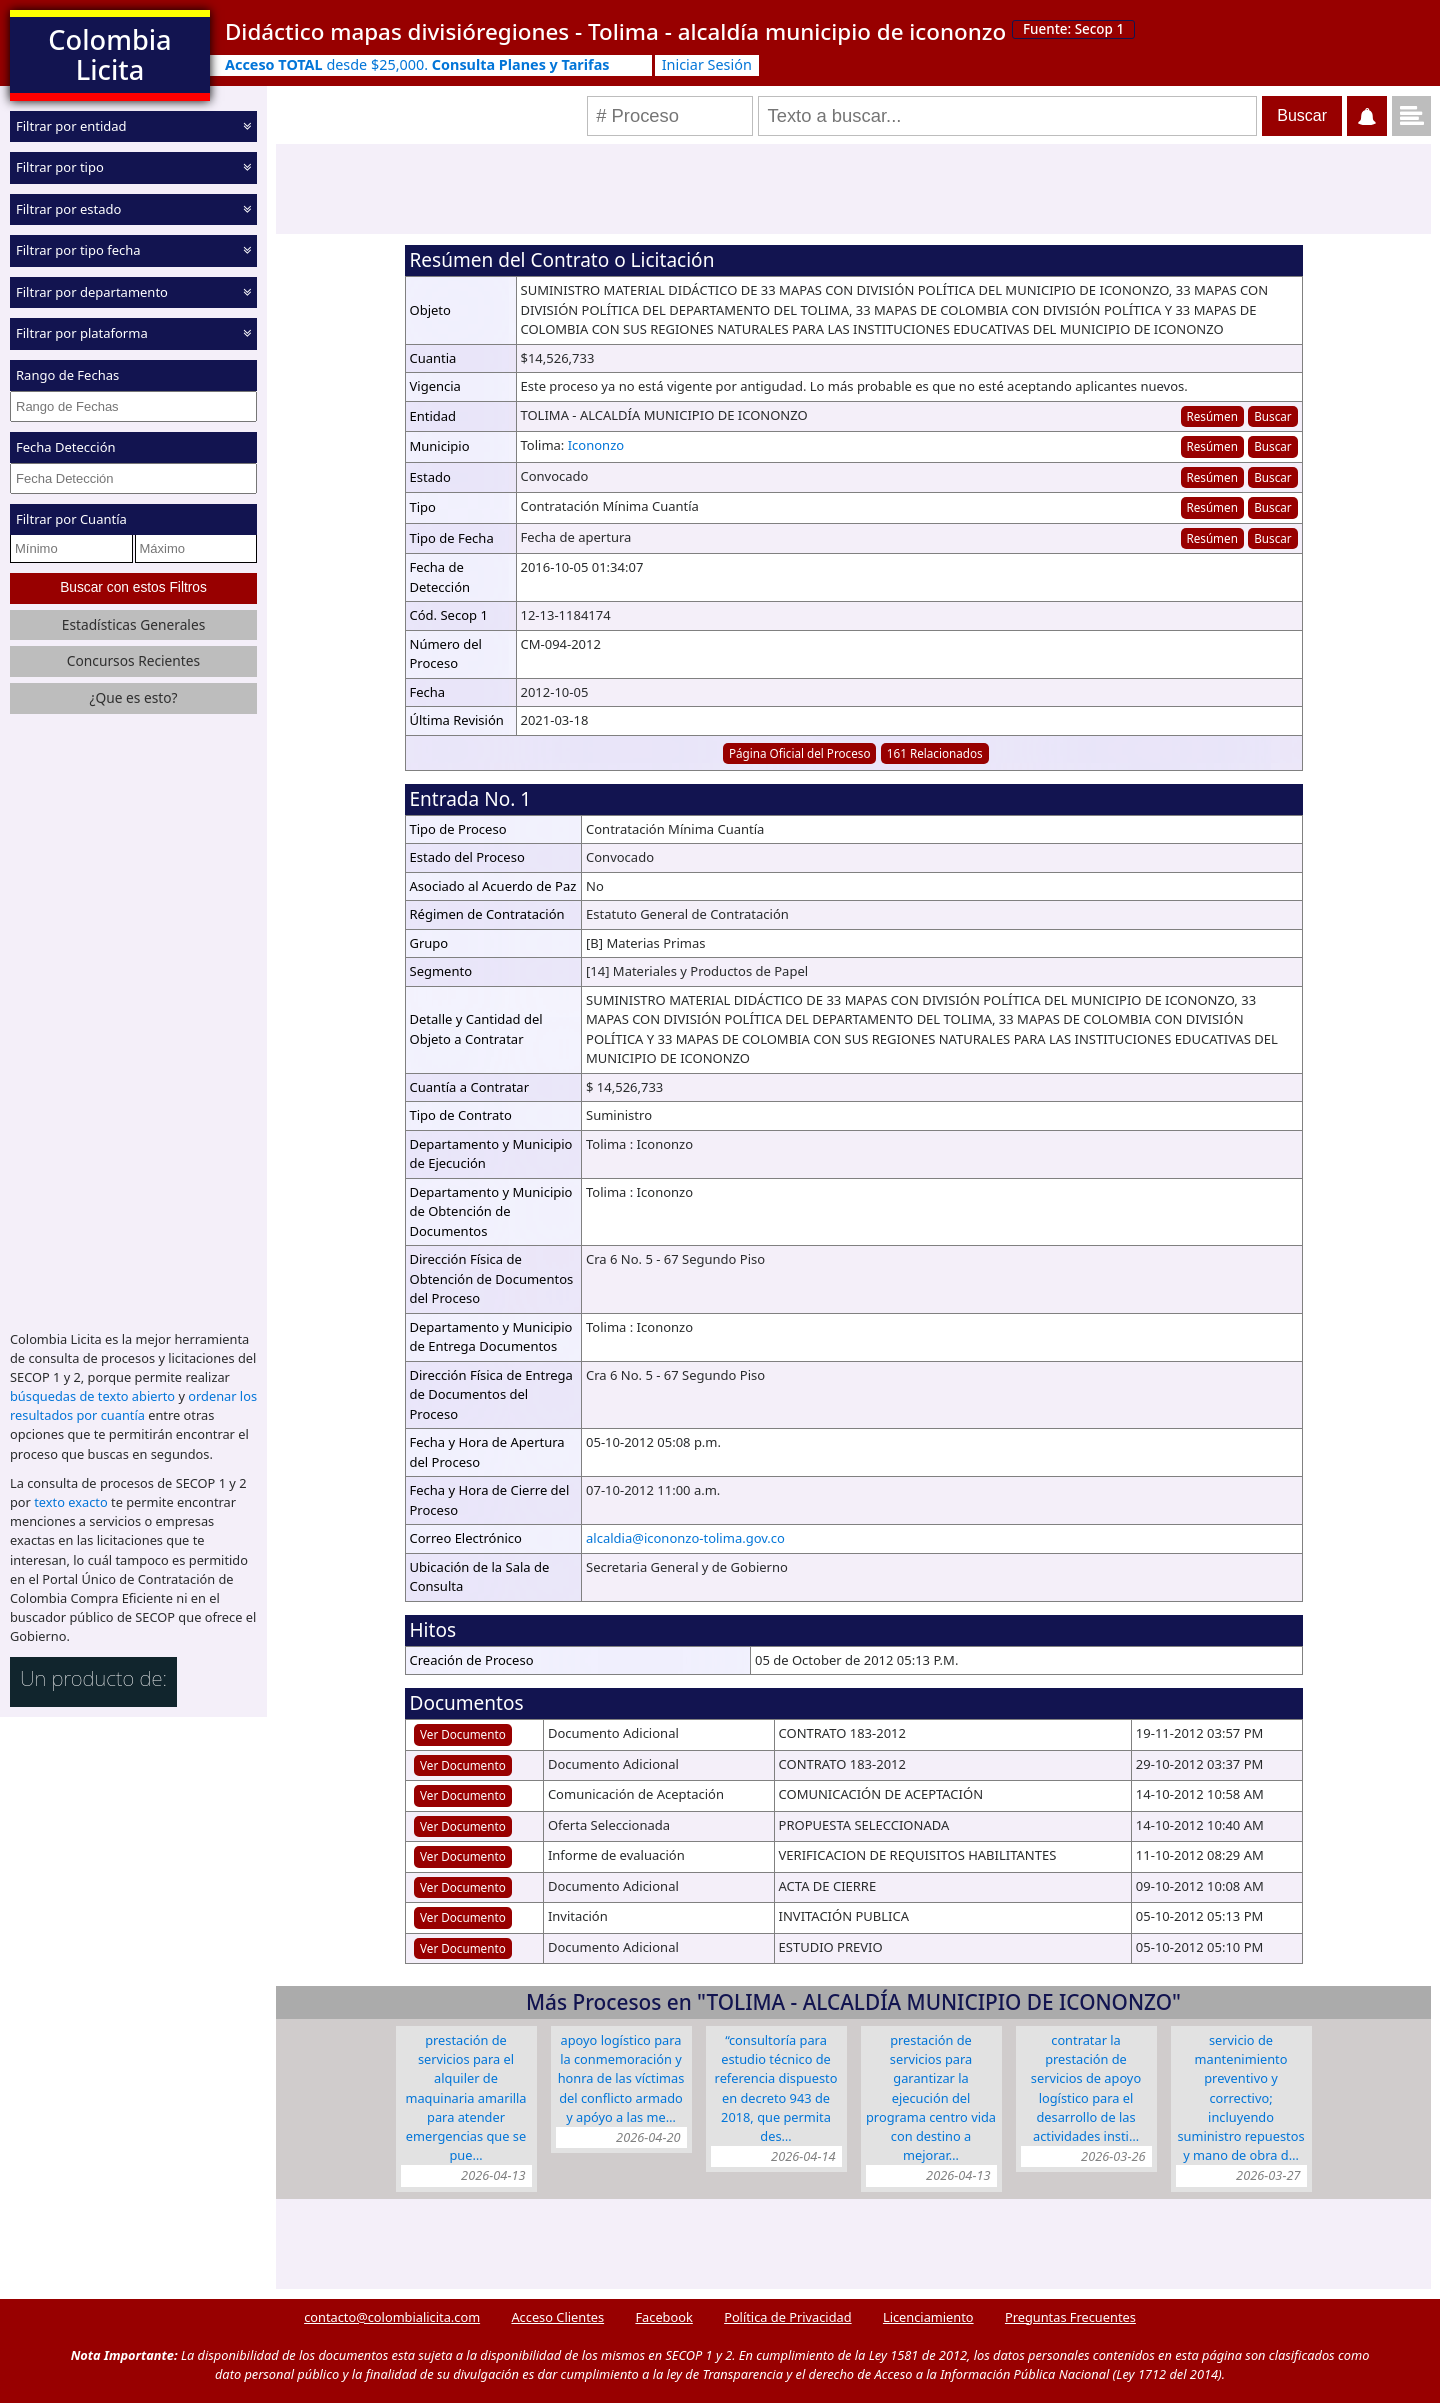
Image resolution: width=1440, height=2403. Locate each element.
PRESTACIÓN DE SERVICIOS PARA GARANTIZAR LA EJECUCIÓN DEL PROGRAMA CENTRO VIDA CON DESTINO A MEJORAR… (931, 2097)
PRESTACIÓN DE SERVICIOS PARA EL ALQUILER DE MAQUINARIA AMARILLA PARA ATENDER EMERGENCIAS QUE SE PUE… (465, 2097)
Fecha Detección (66, 447)
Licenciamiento (928, 2317)
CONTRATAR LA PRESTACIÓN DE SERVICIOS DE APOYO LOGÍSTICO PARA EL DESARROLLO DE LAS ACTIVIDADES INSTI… (1086, 2088)
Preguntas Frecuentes (1070, 2317)
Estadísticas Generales (134, 623)
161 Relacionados (935, 753)
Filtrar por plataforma (82, 333)
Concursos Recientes (133, 660)
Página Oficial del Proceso (800, 753)
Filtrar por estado (68, 209)
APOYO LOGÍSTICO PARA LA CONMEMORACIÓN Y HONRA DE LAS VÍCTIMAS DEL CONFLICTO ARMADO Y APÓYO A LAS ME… (621, 2078)
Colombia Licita (109, 54)
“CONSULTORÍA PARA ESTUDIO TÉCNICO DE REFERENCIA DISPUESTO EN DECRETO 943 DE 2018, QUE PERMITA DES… (776, 2088)
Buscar (1272, 416)
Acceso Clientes (557, 2317)
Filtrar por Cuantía (71, 519)
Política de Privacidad (787, 2317)
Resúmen (1211, 416)
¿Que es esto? (133, 697)
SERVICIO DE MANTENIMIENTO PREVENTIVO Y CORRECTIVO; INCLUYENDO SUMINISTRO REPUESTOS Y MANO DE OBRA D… (1240, 2097)
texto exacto (70, 1502)
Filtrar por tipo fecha (78, 250)
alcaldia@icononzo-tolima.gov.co (685, 1538)
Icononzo (596, 445)
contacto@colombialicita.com (392, 2317)
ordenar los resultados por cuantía (133, 1405)
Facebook (663, 2317)
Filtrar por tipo (60, 167)
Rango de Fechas (67, 375)
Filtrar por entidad (71, 126)
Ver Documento (463, 1734)
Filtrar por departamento (92, 292)
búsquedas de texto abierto (92, 1396)
